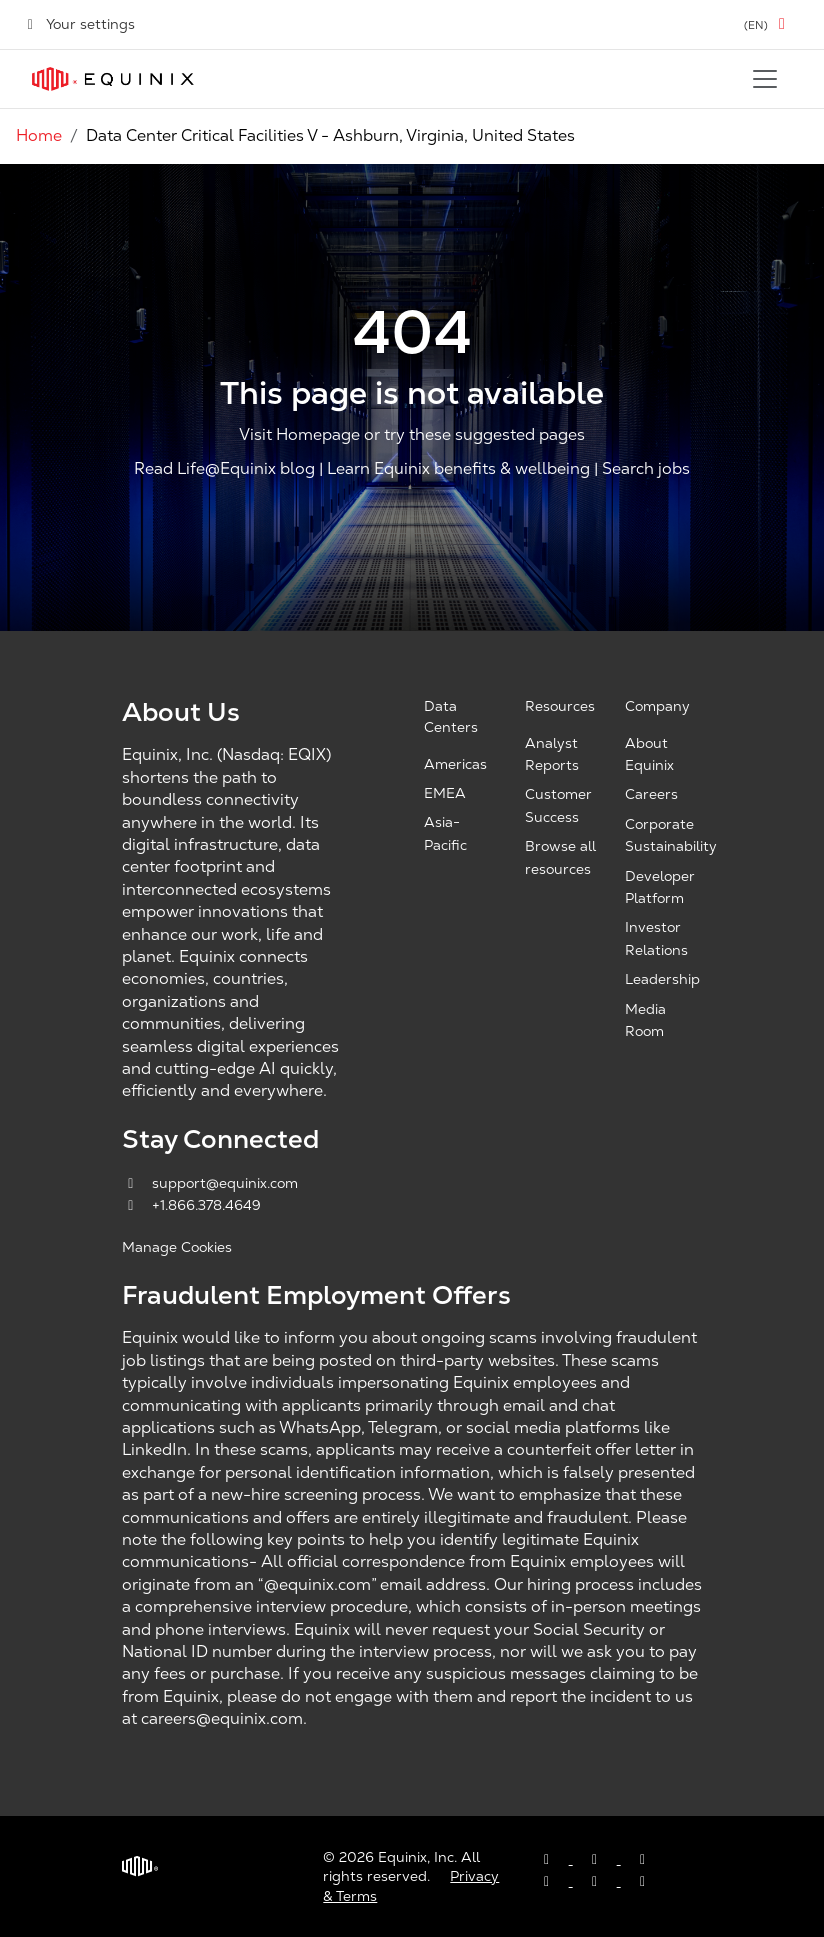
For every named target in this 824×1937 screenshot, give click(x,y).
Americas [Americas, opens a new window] (455, 764)
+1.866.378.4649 (191, 1205)
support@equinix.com (210, 1183)
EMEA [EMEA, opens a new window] (445, 793)
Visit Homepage (299, 435)
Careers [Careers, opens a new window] (651, 794)
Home (39, 135)
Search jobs (646, 468)
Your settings (79, 24)
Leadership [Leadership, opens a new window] (662, 979)
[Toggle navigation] (765, 79)
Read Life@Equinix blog (224, 468)
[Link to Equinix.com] (113, 79)
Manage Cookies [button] (177, 1247)
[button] (768, 24)
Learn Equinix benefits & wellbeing (458, 468)
